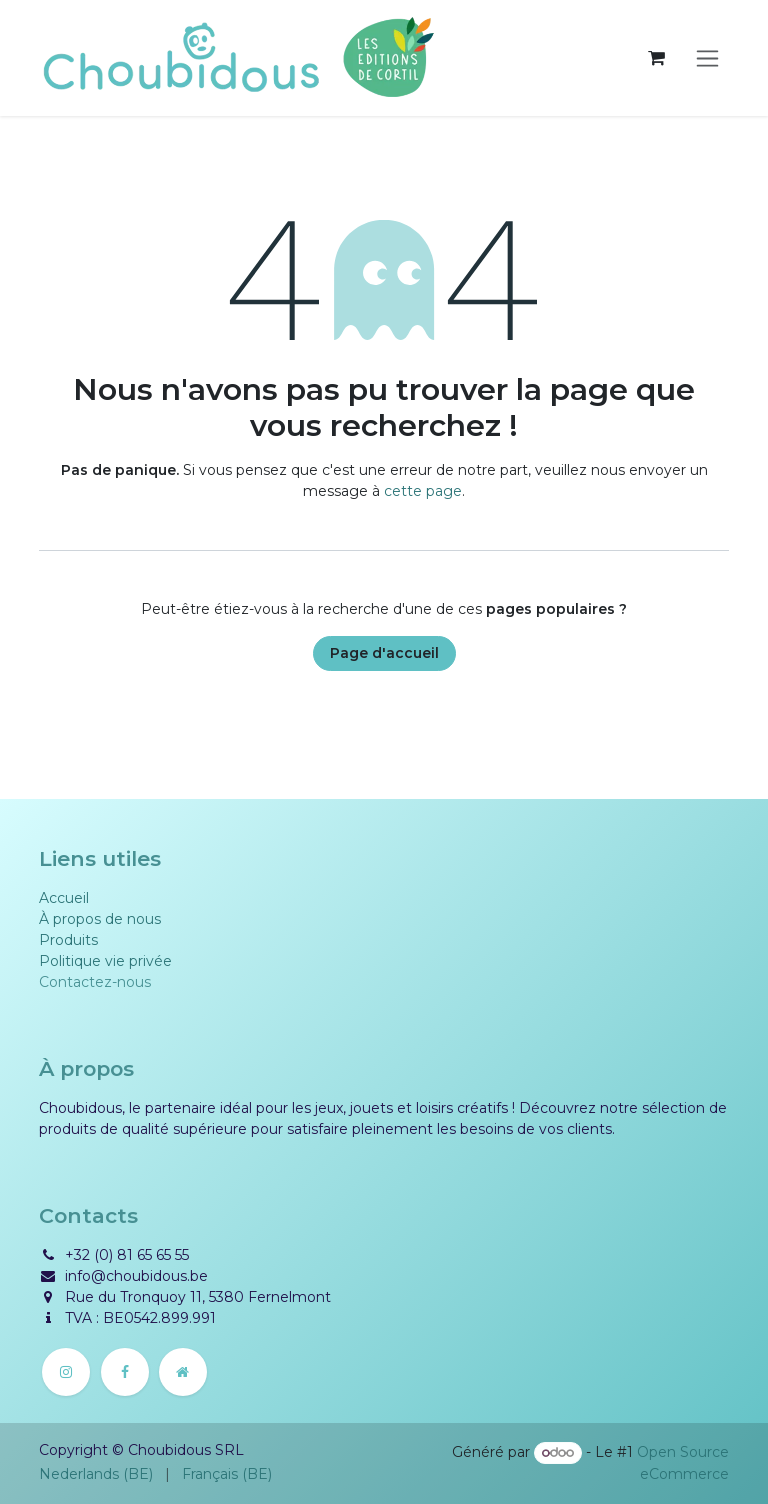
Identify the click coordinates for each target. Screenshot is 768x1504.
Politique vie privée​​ (105, 961)
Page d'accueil (384, 653)
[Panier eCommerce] (656, 58)
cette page (423, 491)
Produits (68, 940)
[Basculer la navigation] (707, 58)
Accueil (64, 898)
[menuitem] (96, 1474)
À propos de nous (100, 919)
